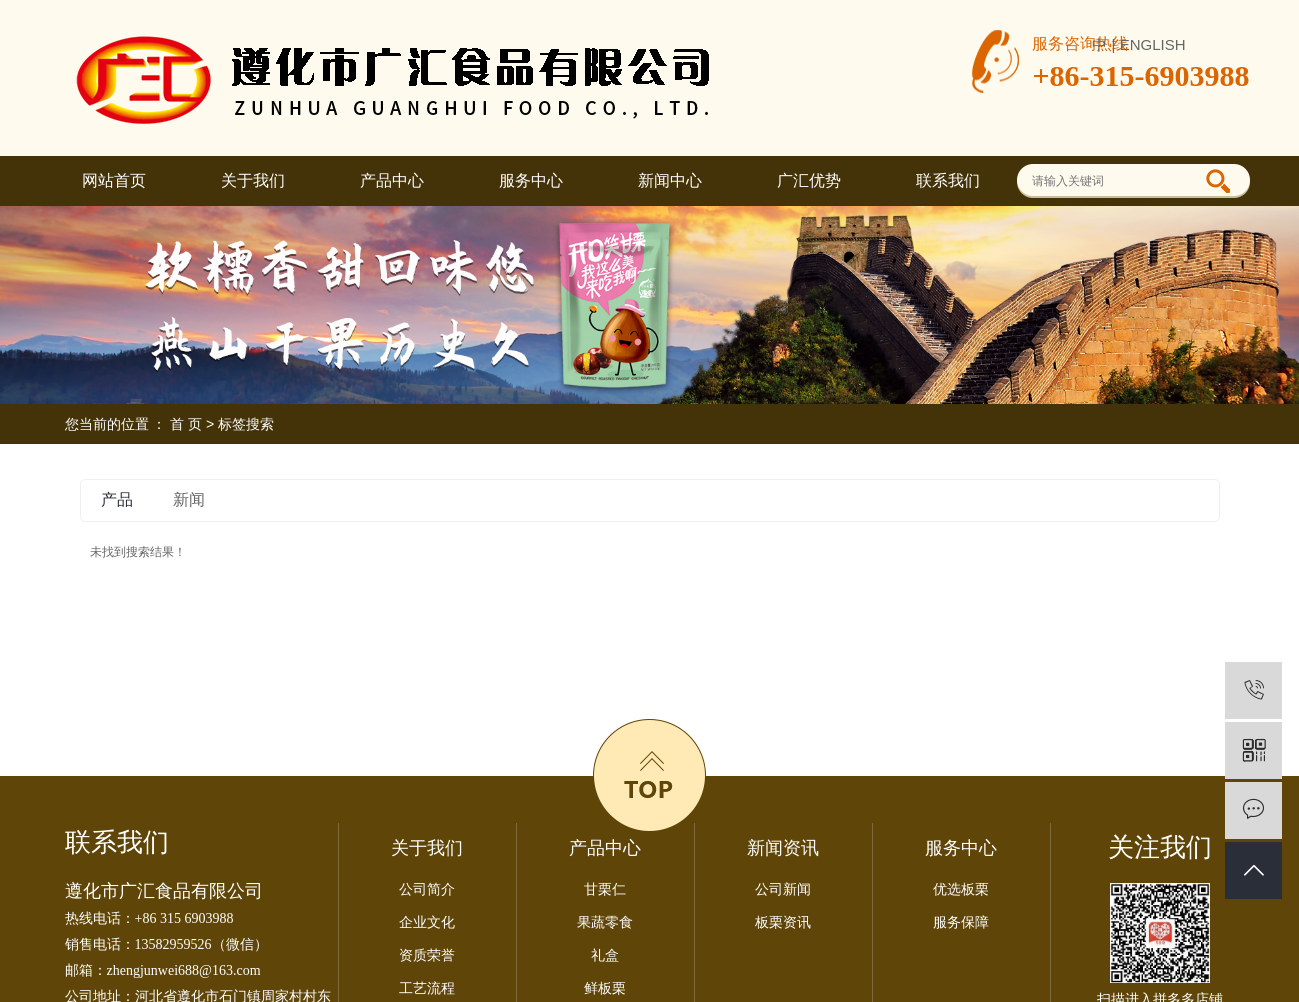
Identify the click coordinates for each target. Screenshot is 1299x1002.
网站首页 (114, 180)
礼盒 (605, 955)
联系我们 (948, 180)
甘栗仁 (605, 889)
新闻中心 (670, 180)
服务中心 (531, 180)
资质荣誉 (427, 955)
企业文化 (427, 922)
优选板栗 (961, 889)
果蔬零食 (605, 922)
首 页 (186, 424)
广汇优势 (809, 180)
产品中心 (392, 180)
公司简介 (427, 889)
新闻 (189, 499)
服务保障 (961, 922)
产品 (117, 499)
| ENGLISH (1149, 44)
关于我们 (253, 180)
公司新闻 (783, 889)
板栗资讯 (783, 922)
